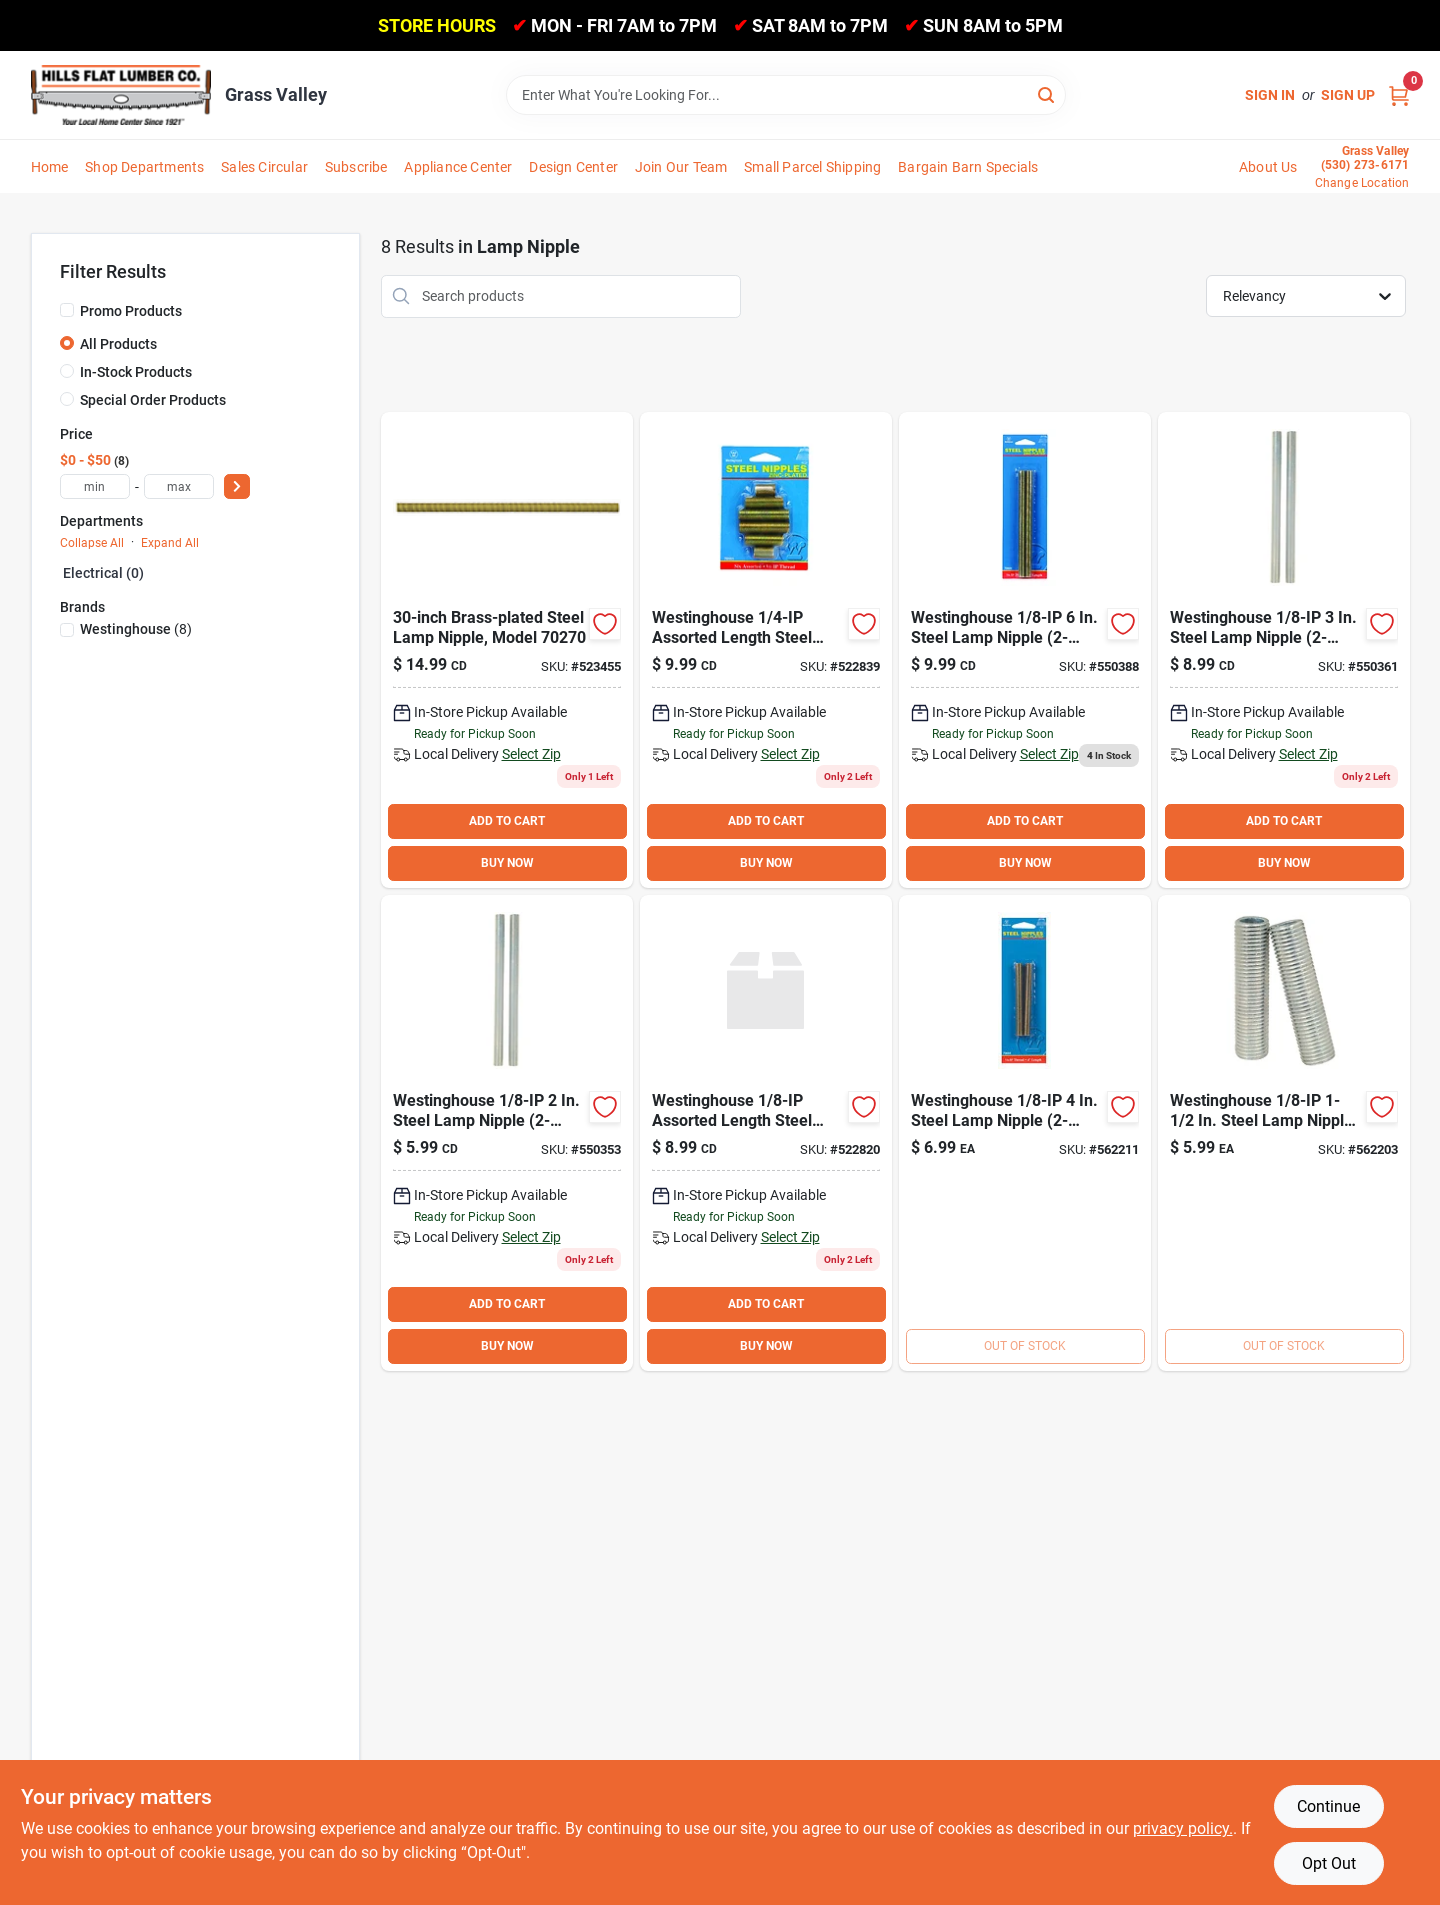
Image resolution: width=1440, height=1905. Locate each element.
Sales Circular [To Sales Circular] (264, 167)
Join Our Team (681, 167)
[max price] (179, 486)
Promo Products (131, 311)
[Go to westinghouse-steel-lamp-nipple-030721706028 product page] (507, 1133)
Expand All (170, 543)
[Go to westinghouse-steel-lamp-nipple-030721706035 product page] (1284, 650)
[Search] (1047, 93)
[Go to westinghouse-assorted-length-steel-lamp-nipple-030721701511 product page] (766, 650)
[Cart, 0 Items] (1399, 95)
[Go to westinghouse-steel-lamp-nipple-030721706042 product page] (1025, 1133)
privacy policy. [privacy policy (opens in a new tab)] (1183, 1828)
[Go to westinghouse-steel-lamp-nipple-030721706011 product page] (1284, 1133)
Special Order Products (153, 400)
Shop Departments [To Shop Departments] (144, 167)
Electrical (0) (103, 573)
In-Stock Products (136, 372)
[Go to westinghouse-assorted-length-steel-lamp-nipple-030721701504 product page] (766, 1133)
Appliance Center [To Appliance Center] (458, 167)
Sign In (1270, 95)
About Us (1268, 167)
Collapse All (92, 543)
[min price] (95, 486)
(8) (136, 629)
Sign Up (1348, 95)
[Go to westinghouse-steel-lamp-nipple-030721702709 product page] (507, 650)
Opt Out (1329, 1863)
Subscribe (356, 167)
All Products (118, 344)
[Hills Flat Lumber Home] (121, 95)
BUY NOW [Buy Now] (507, 863)
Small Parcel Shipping (812, 167)
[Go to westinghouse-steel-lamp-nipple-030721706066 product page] (1025, 650)
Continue (1328, 1806)
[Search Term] (786, 95)
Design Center (573, 167)
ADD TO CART (507, 821)
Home (50, 167)
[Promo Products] (67, 310)
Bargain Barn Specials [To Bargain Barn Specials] (968, 167)
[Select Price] (237, 486)
